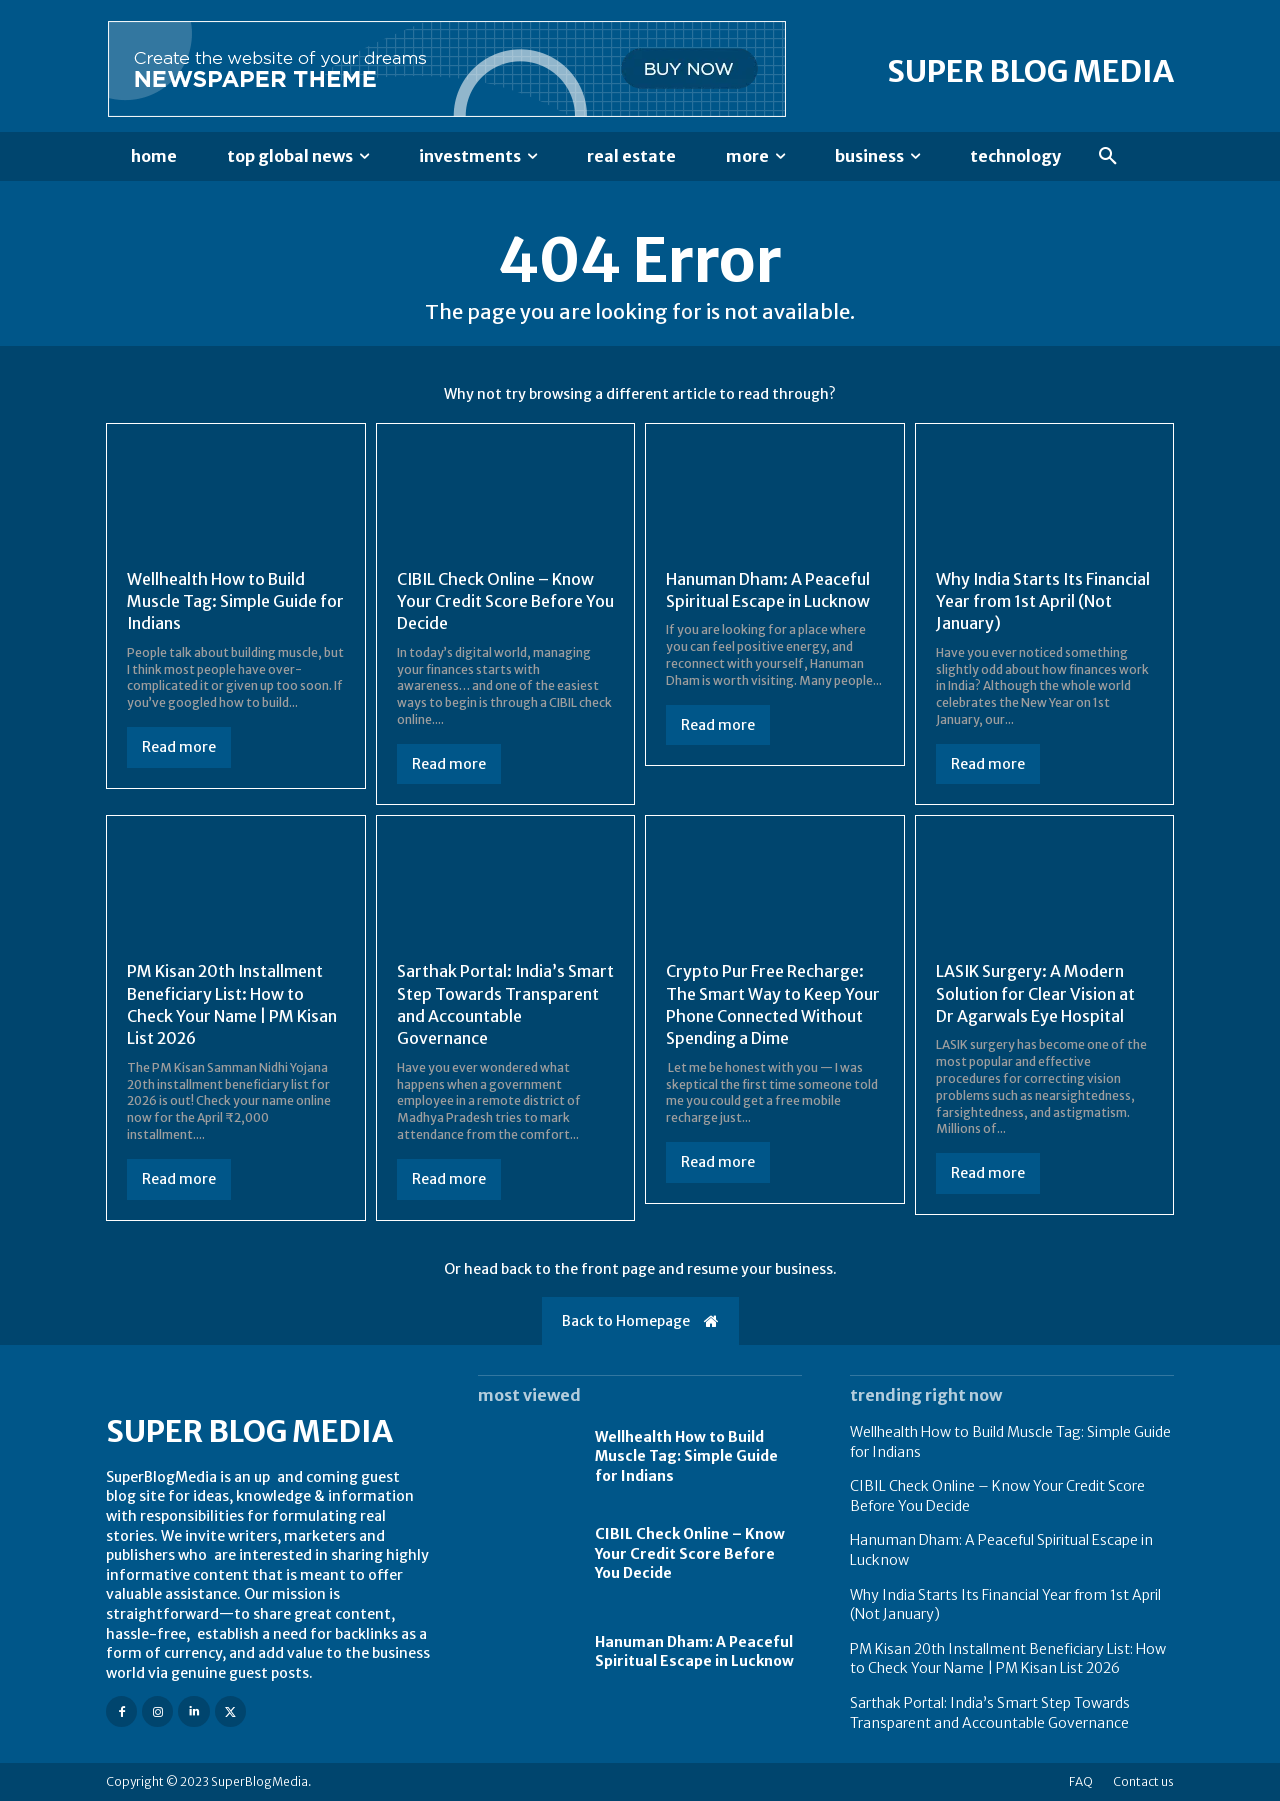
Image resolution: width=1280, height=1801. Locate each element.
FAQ (1081, 1781)
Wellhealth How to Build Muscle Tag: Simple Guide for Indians (222, 601)
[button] (1108, 157)
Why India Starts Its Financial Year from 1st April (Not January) (1044, 601)
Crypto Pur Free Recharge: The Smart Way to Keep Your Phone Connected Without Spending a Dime (773, 1004)
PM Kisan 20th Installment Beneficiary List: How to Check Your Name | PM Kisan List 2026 (232, 1004)
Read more (179, 747)
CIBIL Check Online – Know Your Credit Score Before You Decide (497, 601)
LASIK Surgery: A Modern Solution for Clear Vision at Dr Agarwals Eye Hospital (1036, 993)
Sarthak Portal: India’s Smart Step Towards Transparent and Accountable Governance (491, 1004)
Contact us (1143, 1781)
